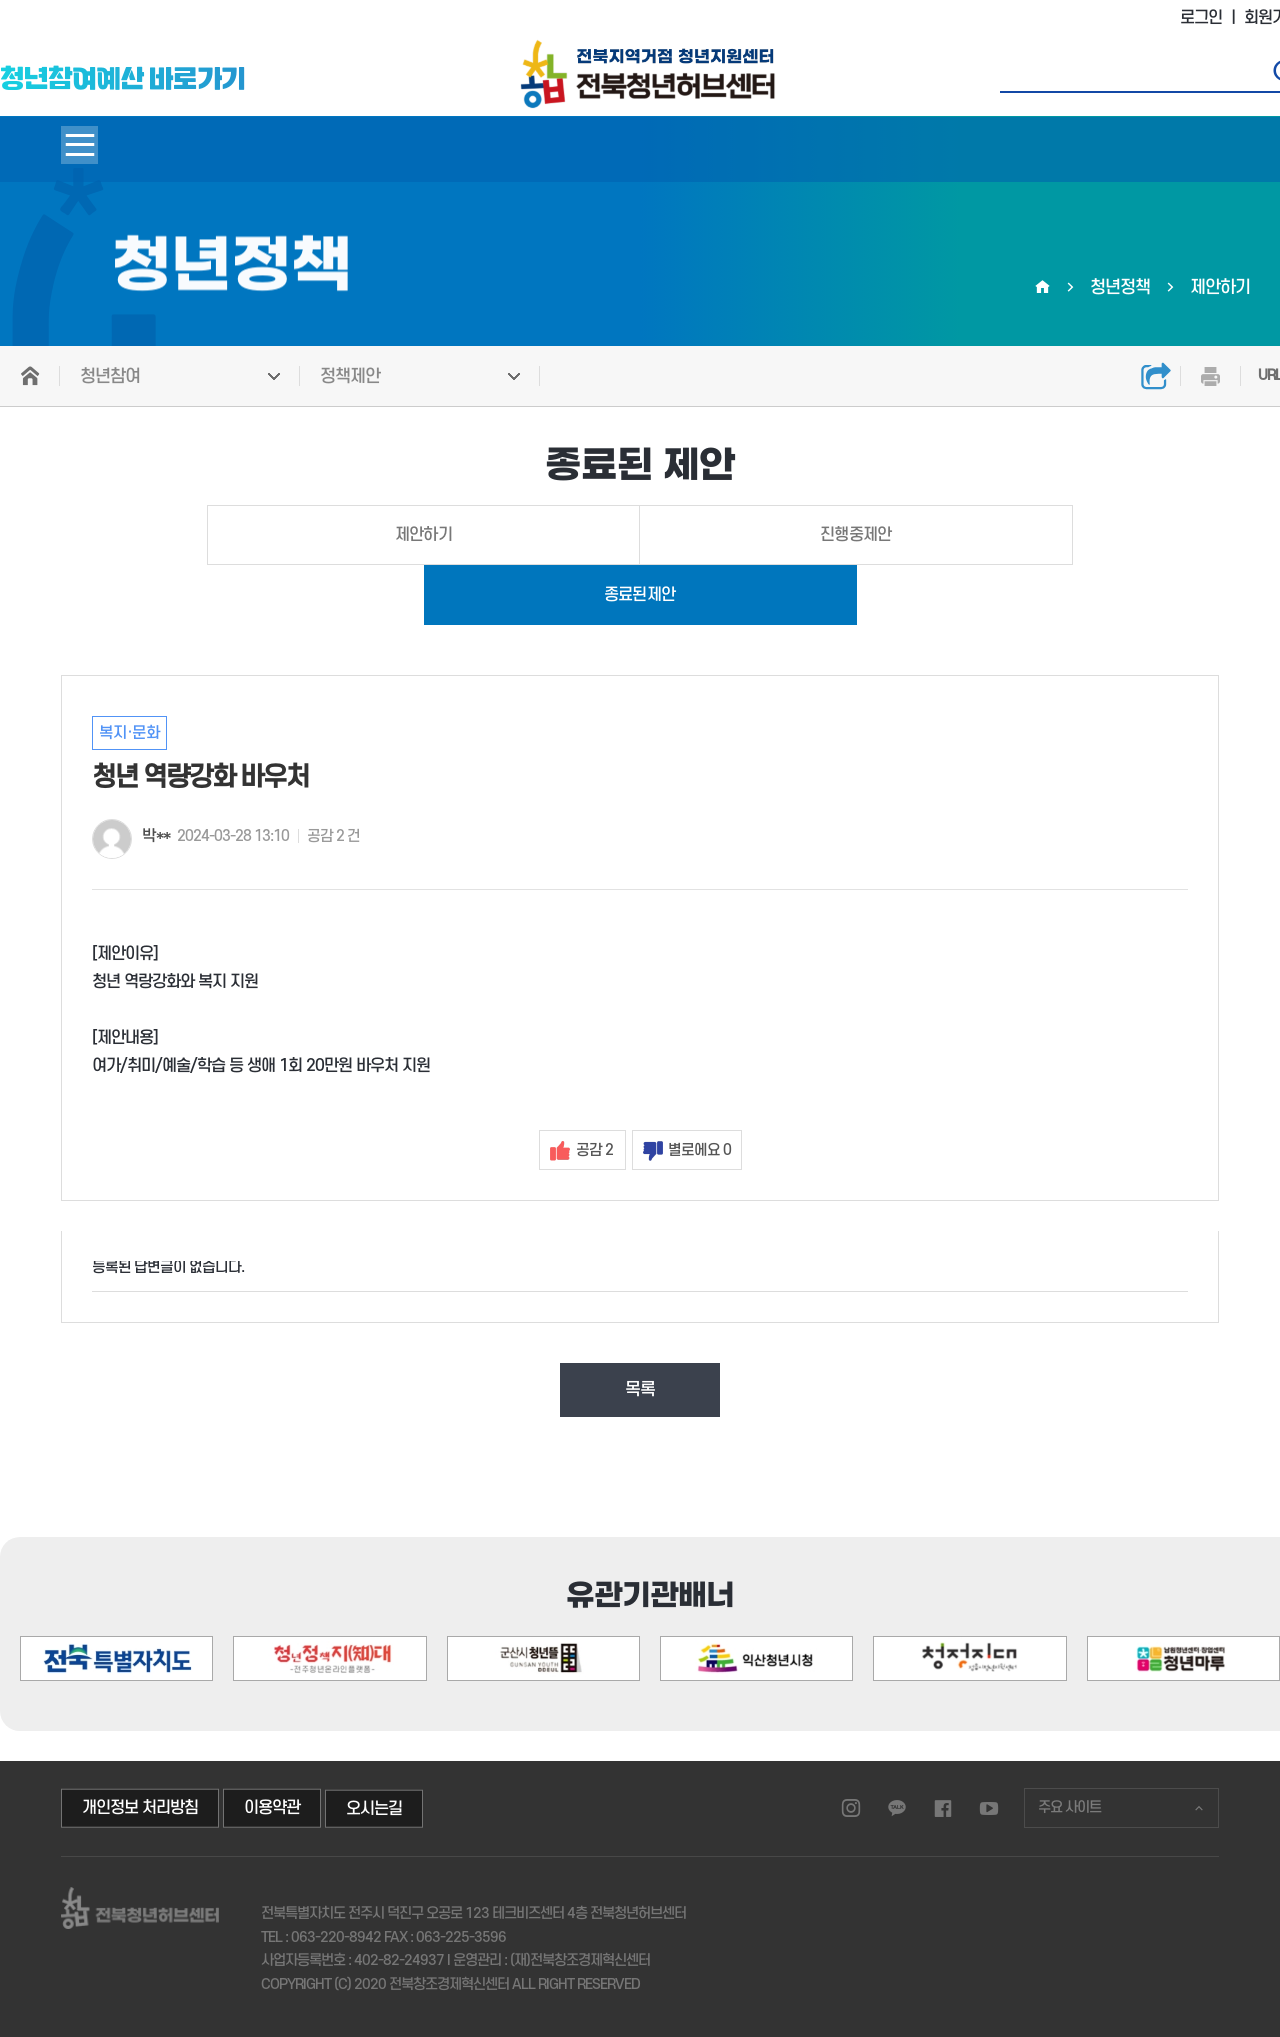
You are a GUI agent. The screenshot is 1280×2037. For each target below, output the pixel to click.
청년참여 (110, 376)
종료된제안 (640, 595)
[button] (1194, 1573)
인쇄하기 (1210, 376)
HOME (30, 376)
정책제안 (350, 376)
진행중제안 (856, 535)
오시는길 (374, 1808)
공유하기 (1155, 376)
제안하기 (423, 535)
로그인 (1201, 18)
